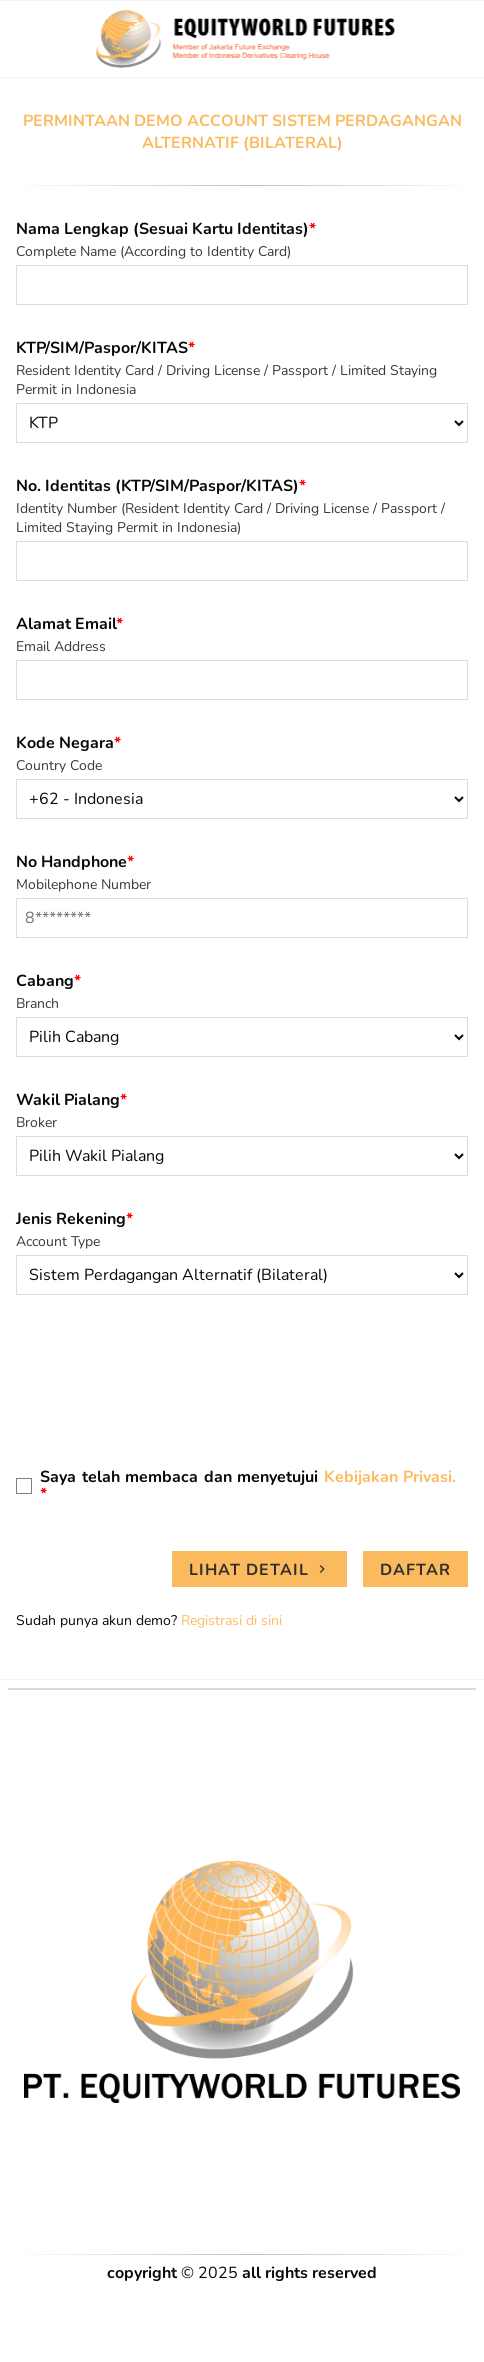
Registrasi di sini (231, 1620)
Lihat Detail (259, 1570)
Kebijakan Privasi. (390, 1477)
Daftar (415, 1570)
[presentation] (168, 1378)
